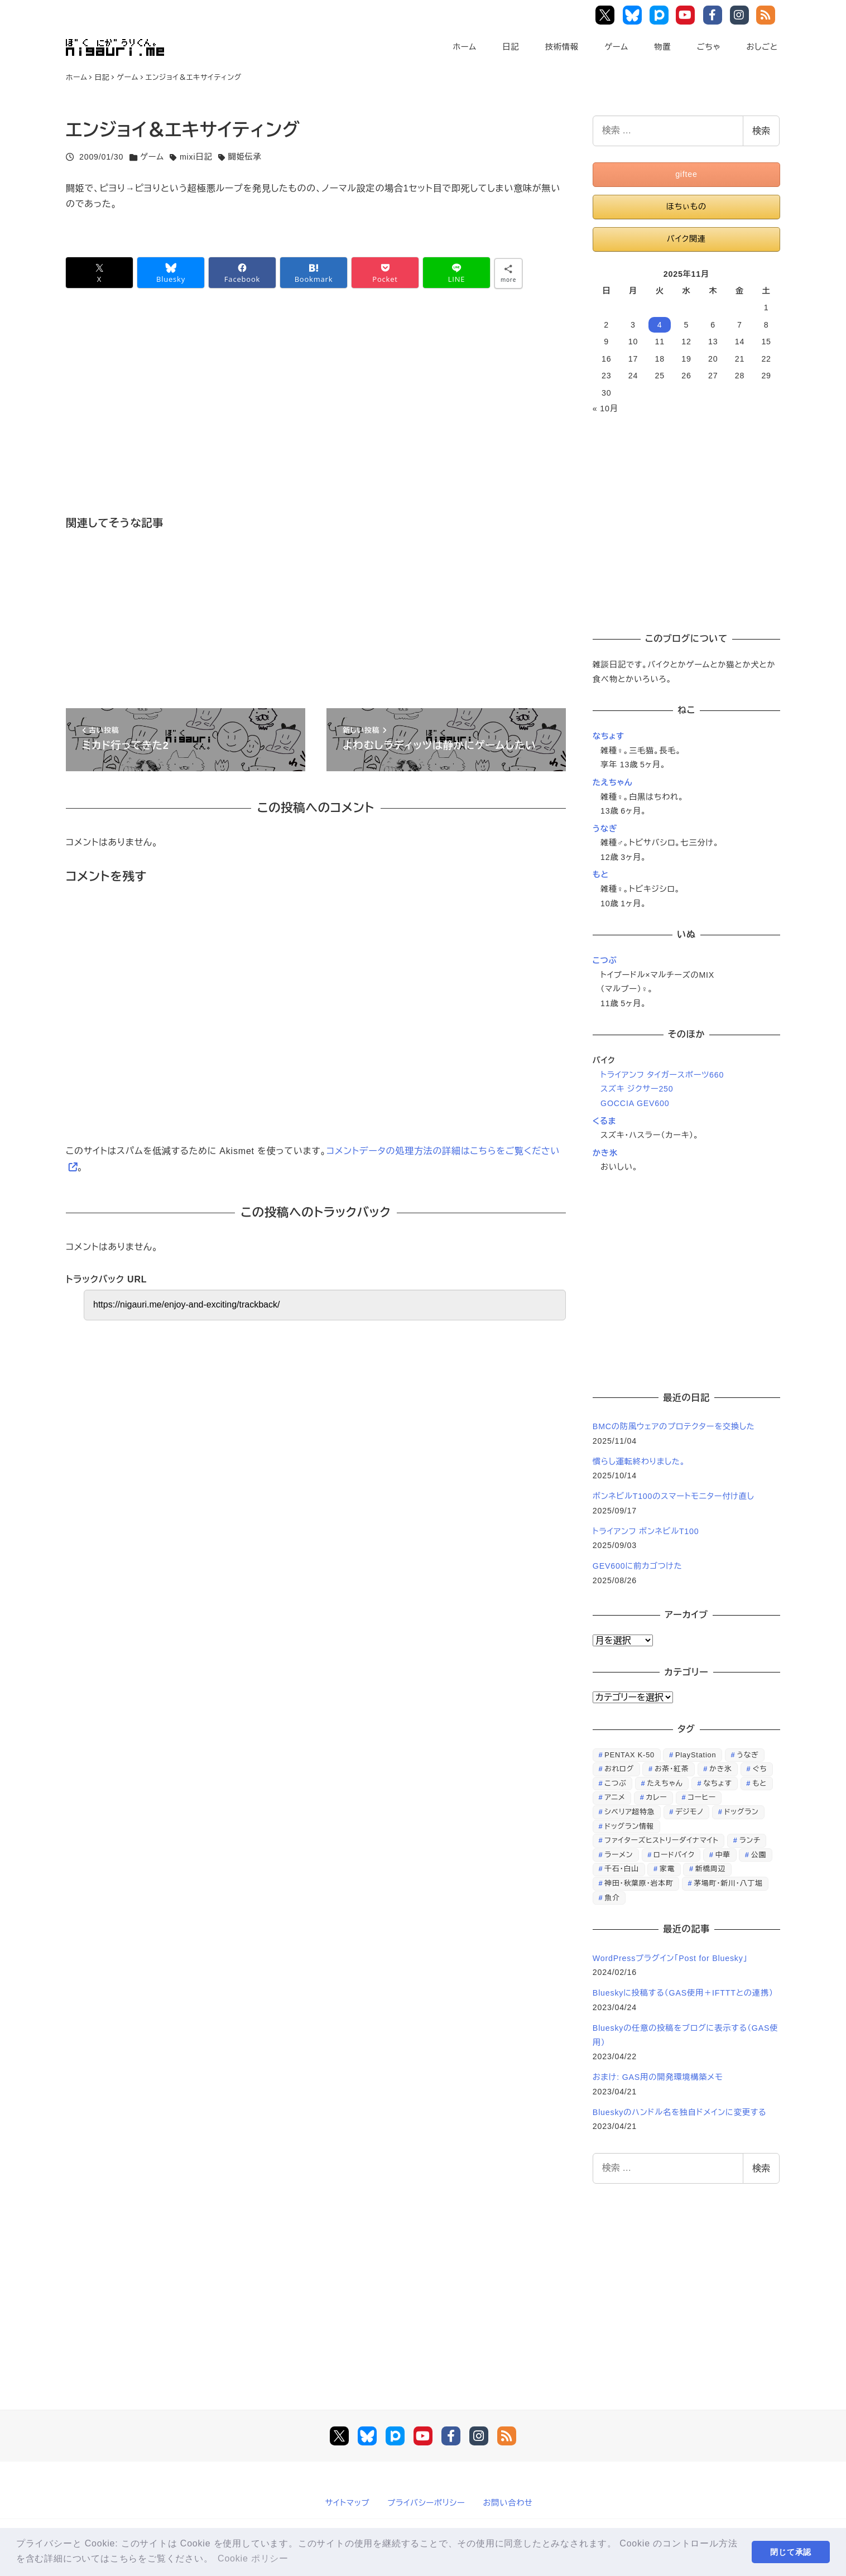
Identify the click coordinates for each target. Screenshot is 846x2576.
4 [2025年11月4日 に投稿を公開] (659, 324)
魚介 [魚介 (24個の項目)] (611, 1897)
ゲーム (616, 46)
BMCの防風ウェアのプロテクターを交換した (674, 1426)
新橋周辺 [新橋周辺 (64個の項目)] (710, 1868)
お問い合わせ (507, 2502)
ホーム (465, 46)
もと (601, 874)
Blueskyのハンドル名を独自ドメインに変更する (680, 2112)
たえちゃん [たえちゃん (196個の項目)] (664, 1783)
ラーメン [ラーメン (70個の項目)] (618, 1855)
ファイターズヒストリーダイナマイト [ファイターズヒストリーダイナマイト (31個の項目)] (661, 1840)
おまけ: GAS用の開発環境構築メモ (658, 2077)
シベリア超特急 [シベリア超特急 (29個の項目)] (629, 1812)
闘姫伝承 (245, 156)
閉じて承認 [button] (790, 2552)
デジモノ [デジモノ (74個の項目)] (689, 1812)
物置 (662, 46)
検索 (761, 131)
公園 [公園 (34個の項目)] (758, 1855)
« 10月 (605, 408)
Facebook (714, 15)
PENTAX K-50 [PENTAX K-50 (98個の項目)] (629, 1755)
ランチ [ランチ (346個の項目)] (750, 1840)
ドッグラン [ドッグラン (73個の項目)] (741, 1812)
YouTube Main (687, 15)
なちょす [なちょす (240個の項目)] (717, 1783)
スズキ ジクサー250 (636, 1088)
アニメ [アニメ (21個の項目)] (614, 1797)
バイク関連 (686, 238)
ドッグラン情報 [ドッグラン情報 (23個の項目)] (629, 1826)
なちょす (608, 736)
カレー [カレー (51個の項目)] (656, 1797)
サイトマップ (347, 2502)
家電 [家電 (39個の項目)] (667, 1868)
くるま (604, 1121)
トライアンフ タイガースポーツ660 (662, 1074)
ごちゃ (709, 46)
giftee (686, 174)
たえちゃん (613, 782)
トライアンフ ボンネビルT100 (646, 1531)
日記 (510, 46)
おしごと (762, 46)
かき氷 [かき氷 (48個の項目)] (720, 1769)
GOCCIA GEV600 (634, 1103)
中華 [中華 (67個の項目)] (722, 1855)
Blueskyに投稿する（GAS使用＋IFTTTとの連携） (683, 1992)
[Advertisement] (309, 418)
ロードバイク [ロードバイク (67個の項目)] (674, 1855)
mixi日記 (196, 156)
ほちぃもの (686, 206)
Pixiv (660, 15)
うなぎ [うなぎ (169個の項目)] (747, 1755)
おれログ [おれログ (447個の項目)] (619, 1769)
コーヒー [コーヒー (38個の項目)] (701, 1797)
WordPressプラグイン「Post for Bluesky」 (672, 1958)
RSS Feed (767, 15)
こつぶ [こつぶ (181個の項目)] (615, 1783)
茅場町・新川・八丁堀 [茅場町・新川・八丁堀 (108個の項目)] (728, 1883)
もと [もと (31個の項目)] (759, 1783)
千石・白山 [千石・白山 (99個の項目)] (621, 1868)
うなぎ (605, 828)
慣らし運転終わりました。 (639, 1461)
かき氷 (605, 1152)
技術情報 (562, 46)
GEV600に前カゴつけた (637, 1565)
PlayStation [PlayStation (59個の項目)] (696, 1755)
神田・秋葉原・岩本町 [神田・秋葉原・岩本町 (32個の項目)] (638, 1883)
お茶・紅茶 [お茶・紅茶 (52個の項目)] (672, 1769)
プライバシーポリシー (426, 2502)
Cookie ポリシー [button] (253, 2558)
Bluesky (633, 15)
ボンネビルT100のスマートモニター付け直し (673, 1496)
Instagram (741, 15)
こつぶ (605, 960)
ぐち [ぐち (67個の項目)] (759, 1769)
